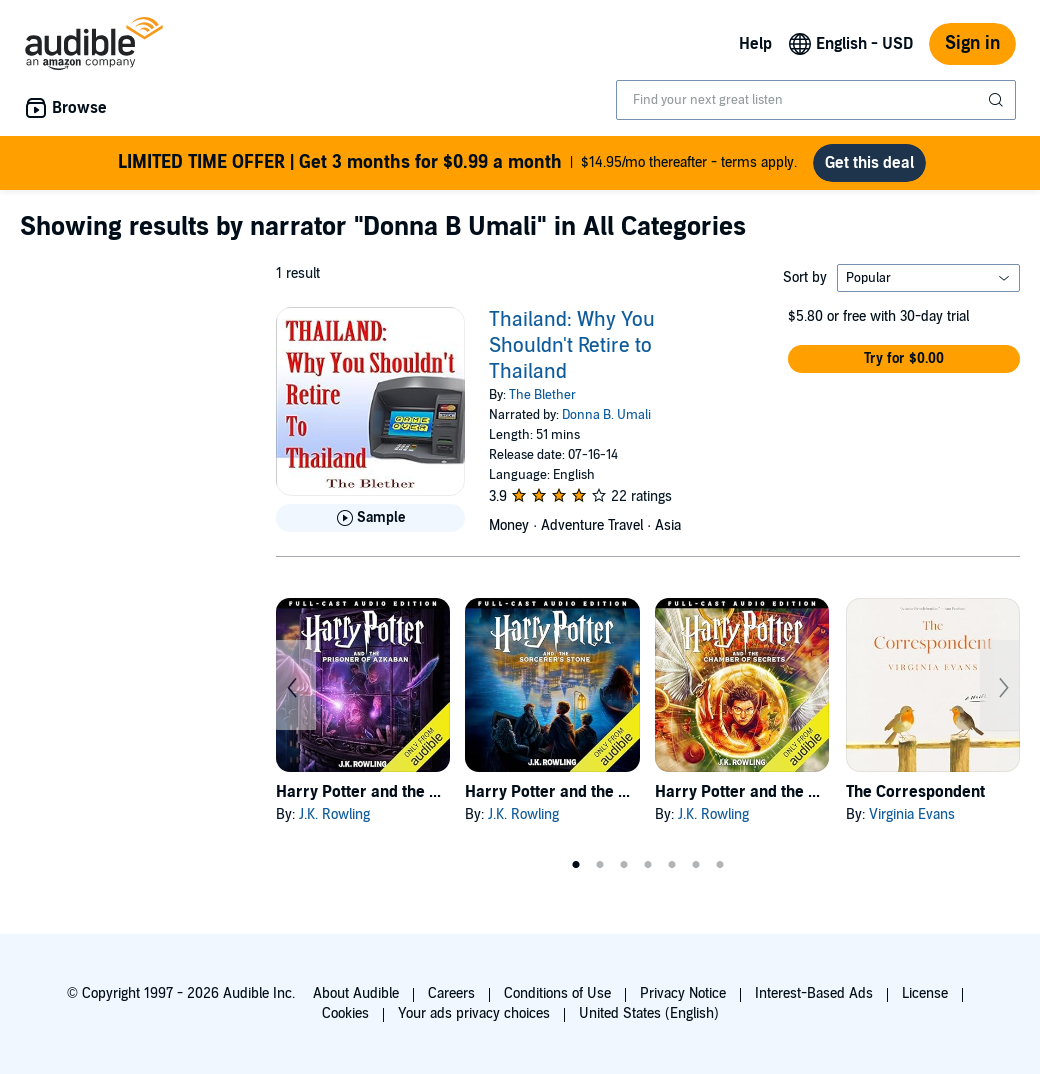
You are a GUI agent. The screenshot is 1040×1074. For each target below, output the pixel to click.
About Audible (356, 993)
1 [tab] (576, 865)
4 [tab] (648, 865)
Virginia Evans (912, 814)
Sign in (972, 43)
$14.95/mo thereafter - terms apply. (457, 163)
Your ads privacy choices (474, 1013)
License (925, 993)
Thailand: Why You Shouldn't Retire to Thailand (572, 346)
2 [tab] (600, 865)
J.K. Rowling (334, 814)
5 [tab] (672, 865)
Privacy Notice (683, 993)
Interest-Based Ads (814, 993)
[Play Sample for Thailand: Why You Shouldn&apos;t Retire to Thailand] (370, 518)
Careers (451, 993)
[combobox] (816, 100)
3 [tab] (624, 865)
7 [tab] (720, 865)
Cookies (345, 1013)
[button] (904, 359)
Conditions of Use (557, 993)
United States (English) (649, 1013)
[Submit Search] (998, 100)
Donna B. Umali (606, 415)
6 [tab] (696, 865)
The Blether (542, 395)
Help (755, 44)
